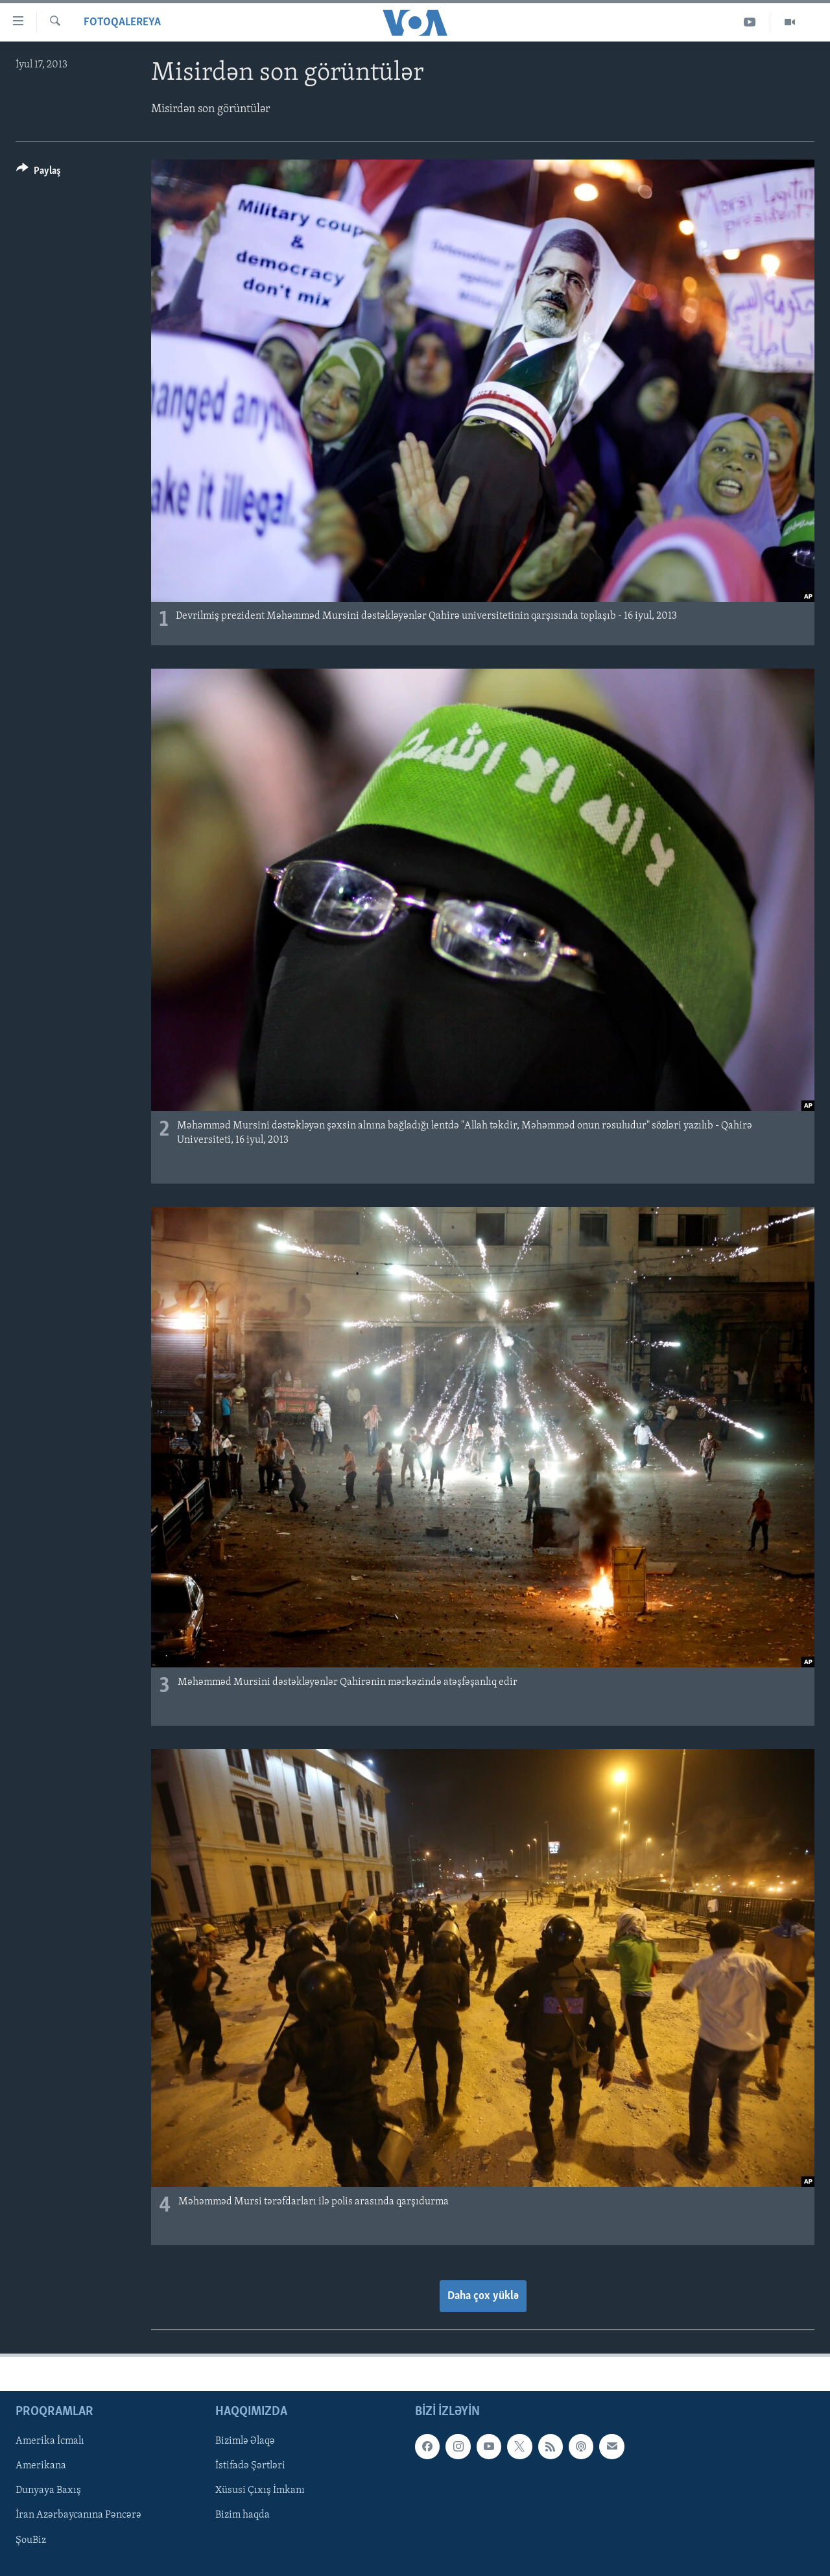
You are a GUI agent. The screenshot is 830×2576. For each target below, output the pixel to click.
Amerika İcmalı (50, 2442)
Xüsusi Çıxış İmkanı (260, 2491)
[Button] (38, 173)
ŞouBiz (31, 2540)
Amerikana (41, 2466)
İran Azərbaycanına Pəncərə (78, 2515)
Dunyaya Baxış (48, 2491)
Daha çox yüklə (483, 2296)
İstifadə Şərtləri (250, 2466)
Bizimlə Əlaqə (245, 2442)
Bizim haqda (242, 2515)
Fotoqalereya (122, 22)
